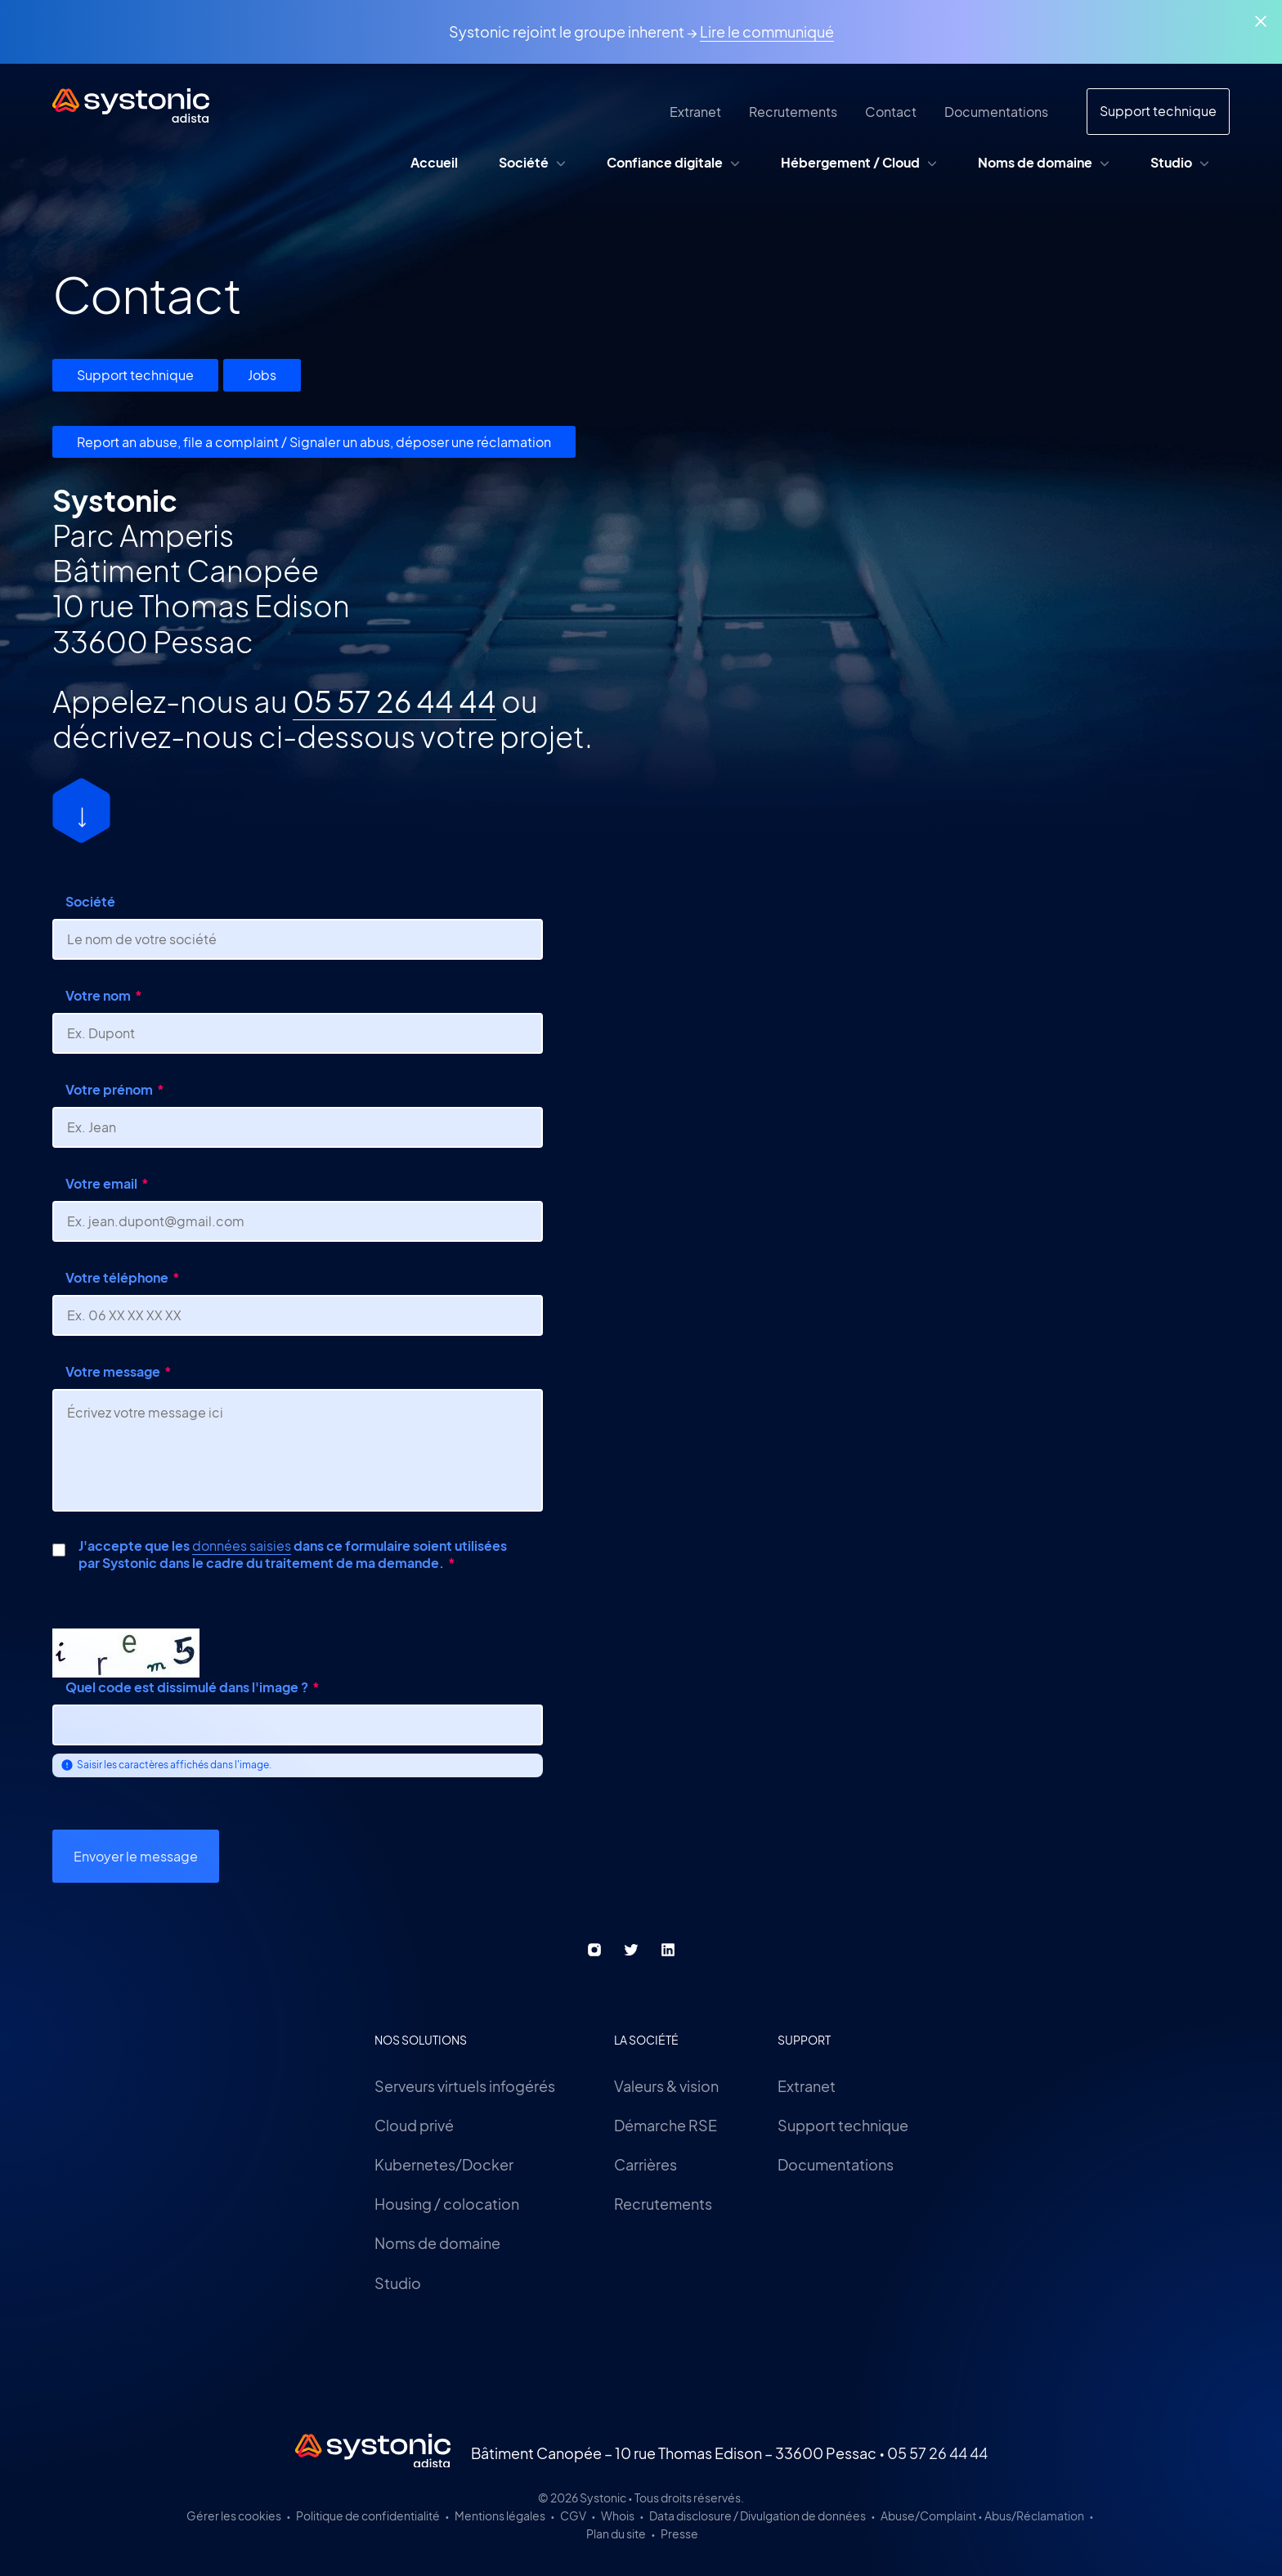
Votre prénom (109, 1089)
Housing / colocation (446, 2203)
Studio (397, 2283)
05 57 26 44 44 (394, 701)
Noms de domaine (437, 2242)
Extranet (807, 2085)
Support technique (135, 374)
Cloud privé (414, 2125)
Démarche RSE (665, 2125)
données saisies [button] (241, 1545)
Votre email (101, 1183)
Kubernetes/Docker (443, 2164)
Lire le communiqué (767, 31)
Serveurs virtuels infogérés (464, 2085)
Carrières (645, 2164)
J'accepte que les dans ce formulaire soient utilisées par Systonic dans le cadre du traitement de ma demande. (292, 1554)
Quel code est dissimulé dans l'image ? (186, 1687)
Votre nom (98, 995)
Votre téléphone (116, 1277)
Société (90, 901)
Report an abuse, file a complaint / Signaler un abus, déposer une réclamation (314, 441)
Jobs (262, 374)
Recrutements (663, 2203)
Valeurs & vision (666, 2085)
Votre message (112, 1371)
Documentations (836, 2164)
